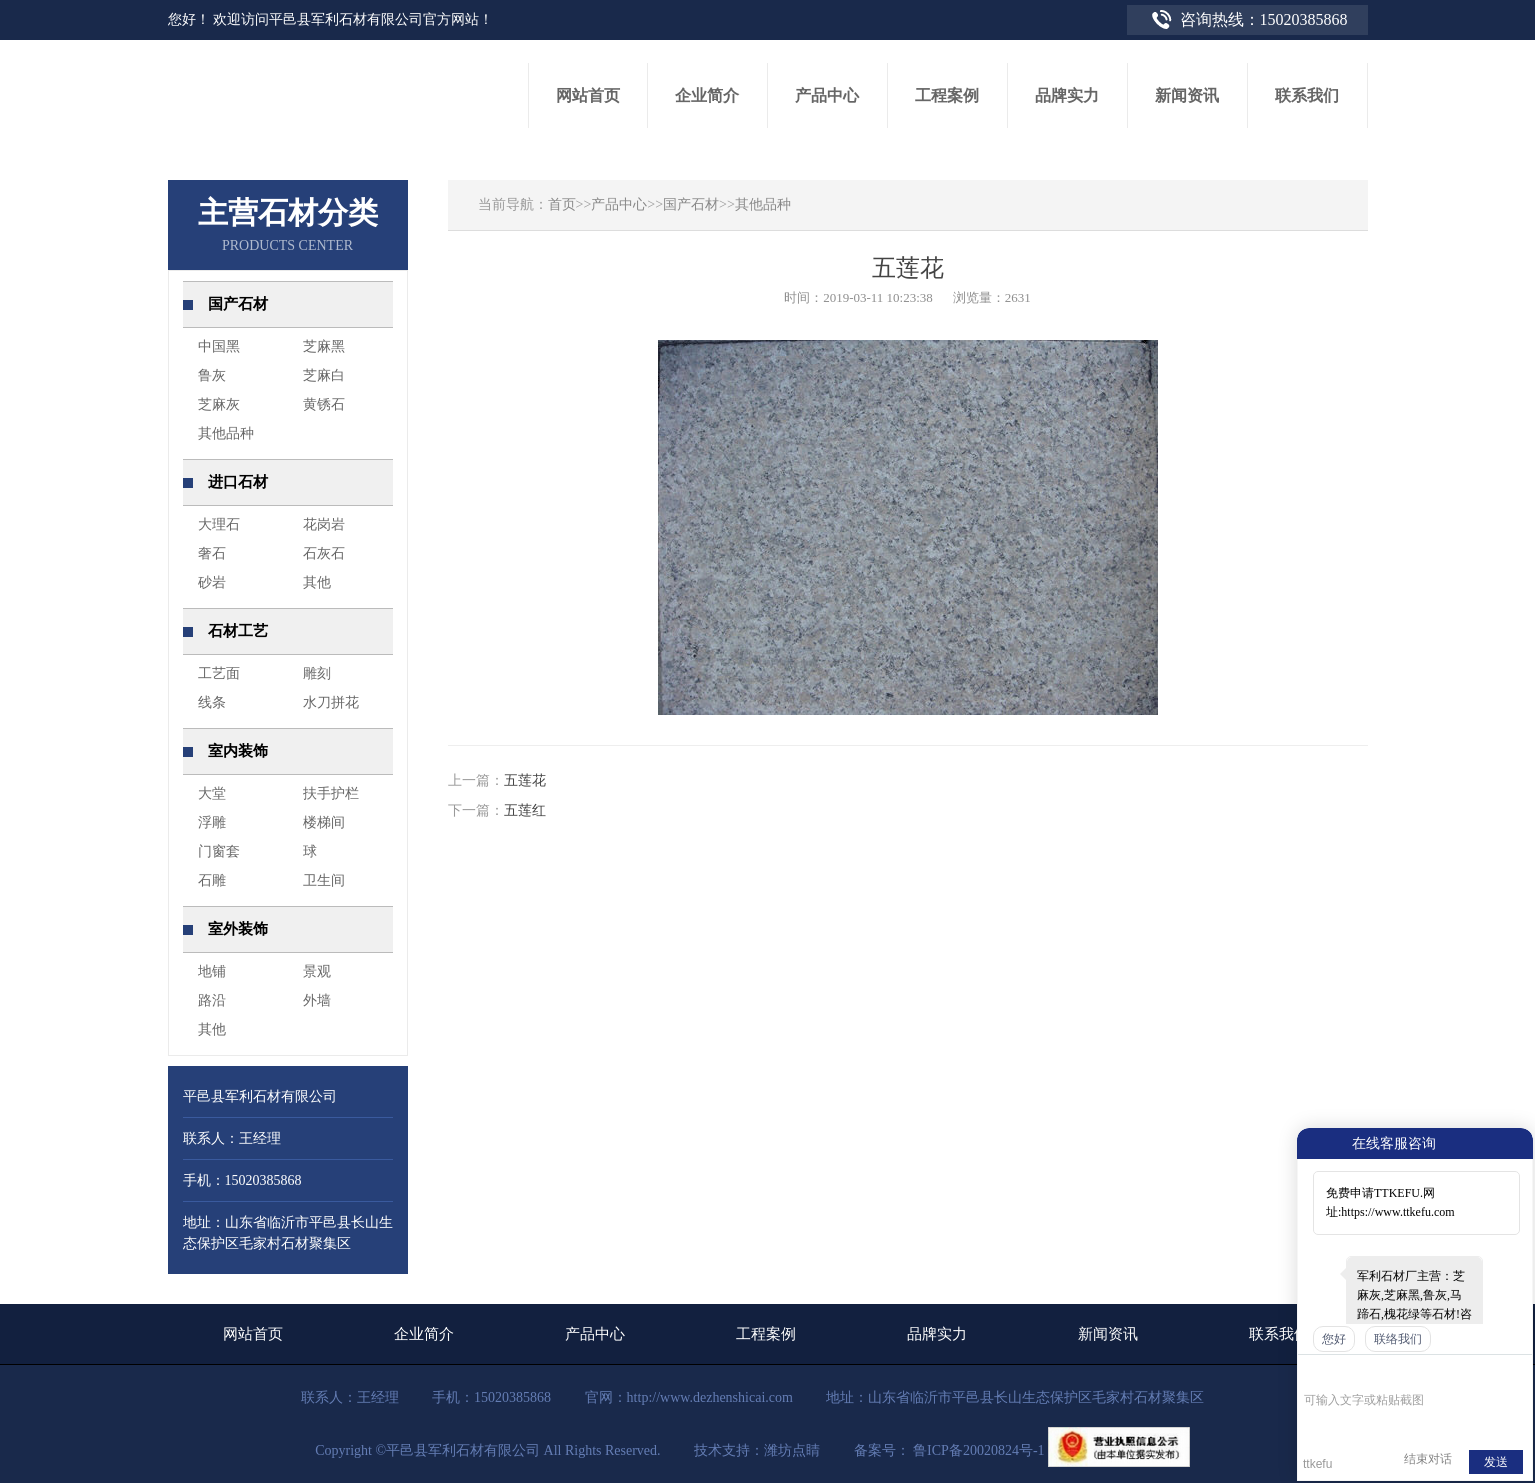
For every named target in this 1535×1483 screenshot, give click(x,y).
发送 (1496, 1462)
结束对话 (1428, 1459)
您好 (1334, 1339)
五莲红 (525, 810)
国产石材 (691, 204)
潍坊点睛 (792, 1450)
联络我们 (1398, 1339)
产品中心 (619, 204)
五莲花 (525, 780)
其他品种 (763, 204)
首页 (562, 204)
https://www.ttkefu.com (1397, 1212)
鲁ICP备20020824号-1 (977, 1450)
